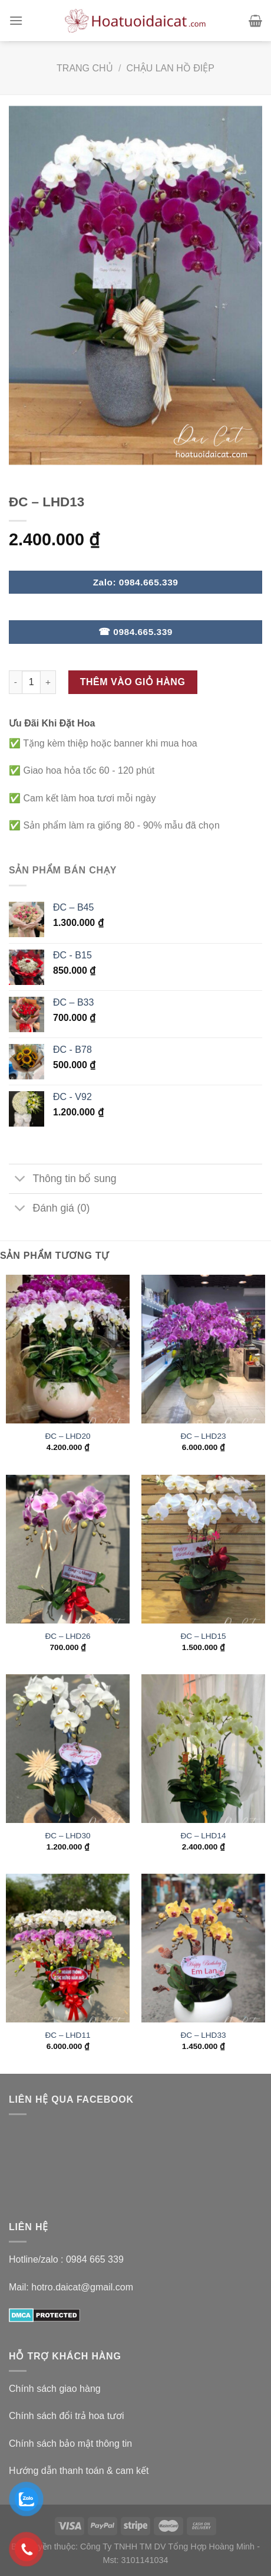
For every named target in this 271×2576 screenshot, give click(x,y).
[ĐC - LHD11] (68, 1948)
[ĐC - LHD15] (203, 1549)
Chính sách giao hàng (55, 2389)
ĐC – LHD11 (67, 2035)
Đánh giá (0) (49, 1209)
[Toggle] (20, 1180)
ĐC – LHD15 (203, 1636)
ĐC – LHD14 (203, 1835)
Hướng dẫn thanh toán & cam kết (78, 2471)
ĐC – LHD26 (67, 1636)
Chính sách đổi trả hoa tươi (66, 2416)
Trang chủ (85, 68)
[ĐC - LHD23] (203, 1349)
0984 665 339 (95, 2259)
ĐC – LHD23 (203, 1436)
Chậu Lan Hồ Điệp (170, 68)
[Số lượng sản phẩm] (31, 682)
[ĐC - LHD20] (68, 1349)
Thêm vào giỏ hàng (133, 682)
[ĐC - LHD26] (68, 1549)
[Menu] (16, 20)
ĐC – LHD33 (203, 2035)
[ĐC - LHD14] (203, 1748)
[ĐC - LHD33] (203, 1948)
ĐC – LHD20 (67, 1436)
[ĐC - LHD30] (68, 1748)
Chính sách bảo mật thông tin (70, 2443)
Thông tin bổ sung (63, 1180)
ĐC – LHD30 (67, 1835)
